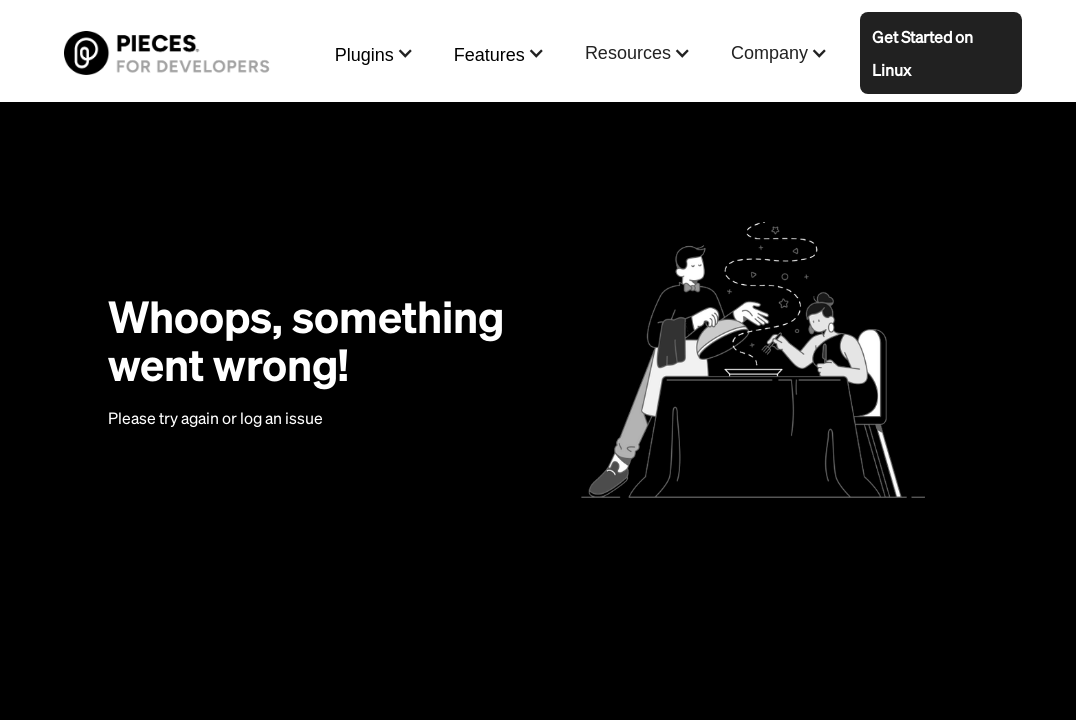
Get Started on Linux (922, 53)
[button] (374, 53)
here (342, 417)
